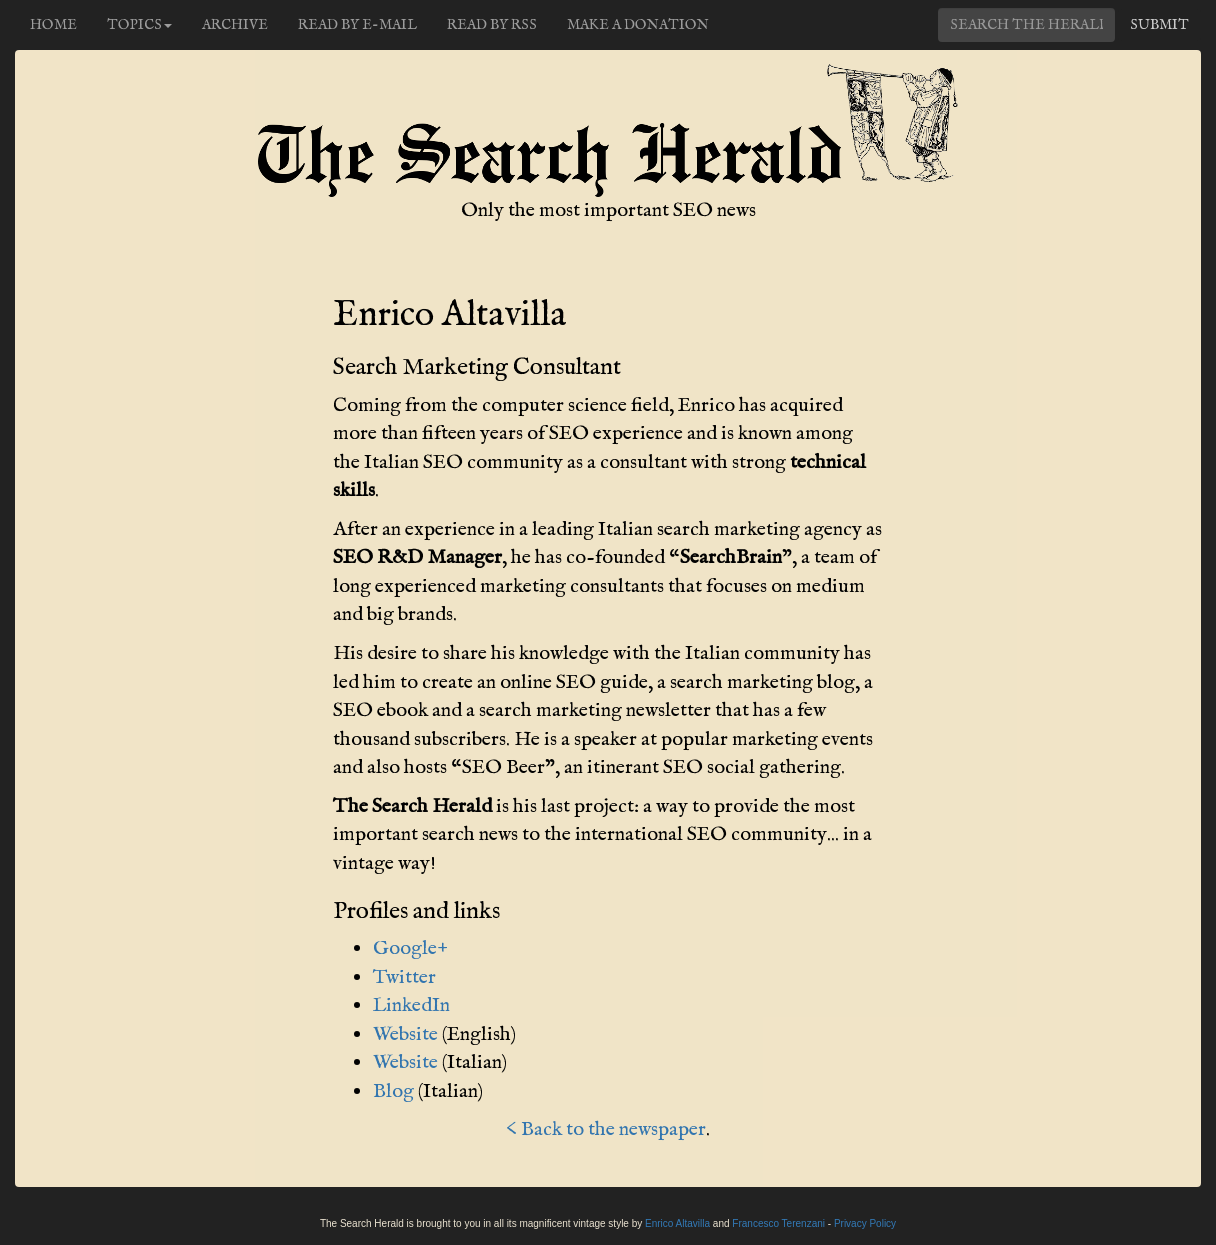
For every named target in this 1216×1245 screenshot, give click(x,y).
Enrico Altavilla (677, 1223)
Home (53, 25)
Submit (1159, 25)
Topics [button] (139, 25)
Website (405, 1034)
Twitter (404, 977)
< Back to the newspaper (606, 1129)
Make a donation (638, 25)
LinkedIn (411, 1005)
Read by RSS (492, 25)
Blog (393, 1091)
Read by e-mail (357, 25)
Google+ (410, 948)
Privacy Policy (865, 1223)
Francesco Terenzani (778, 1223)
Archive (235, 25)
